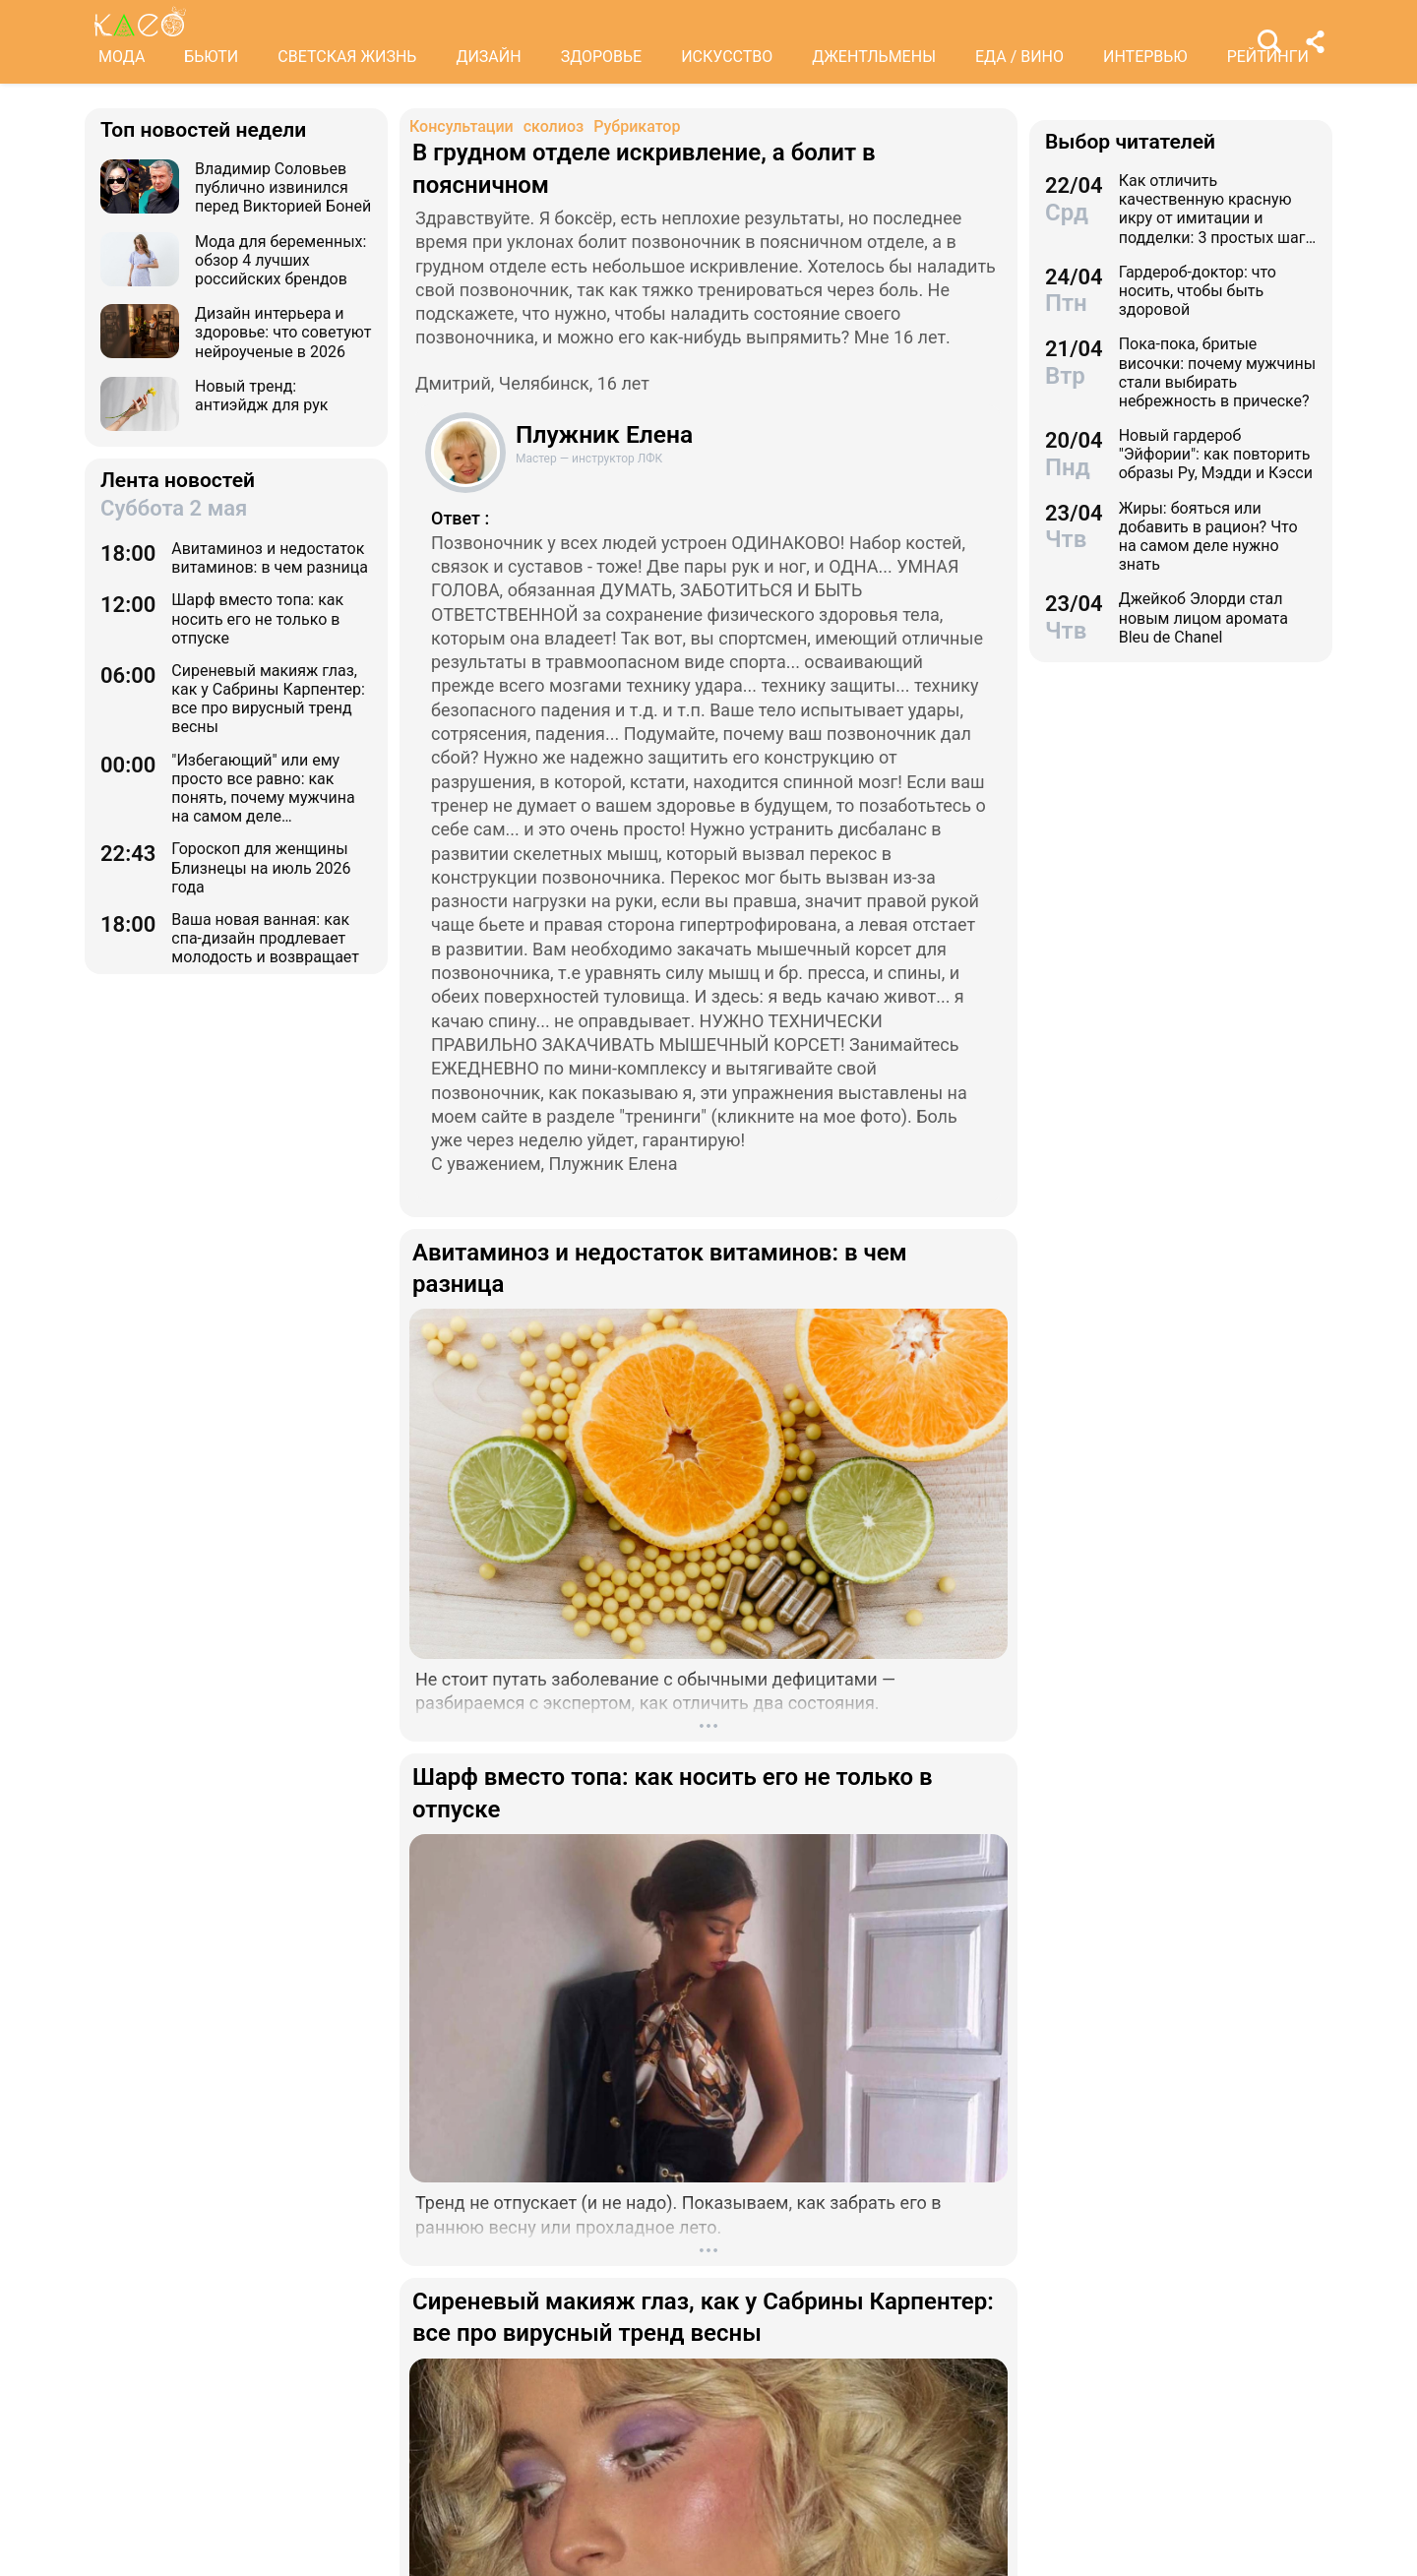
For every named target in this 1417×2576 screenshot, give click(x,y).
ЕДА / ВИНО (1019, 56)
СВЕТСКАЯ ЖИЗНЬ (346, 56)
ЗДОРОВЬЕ (602, 56)
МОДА (121, 56)
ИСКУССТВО (726, 56)
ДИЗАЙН (488, 56)
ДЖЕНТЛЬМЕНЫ (874, 56)
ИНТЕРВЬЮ (1145, 56)
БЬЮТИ (211, 56)
